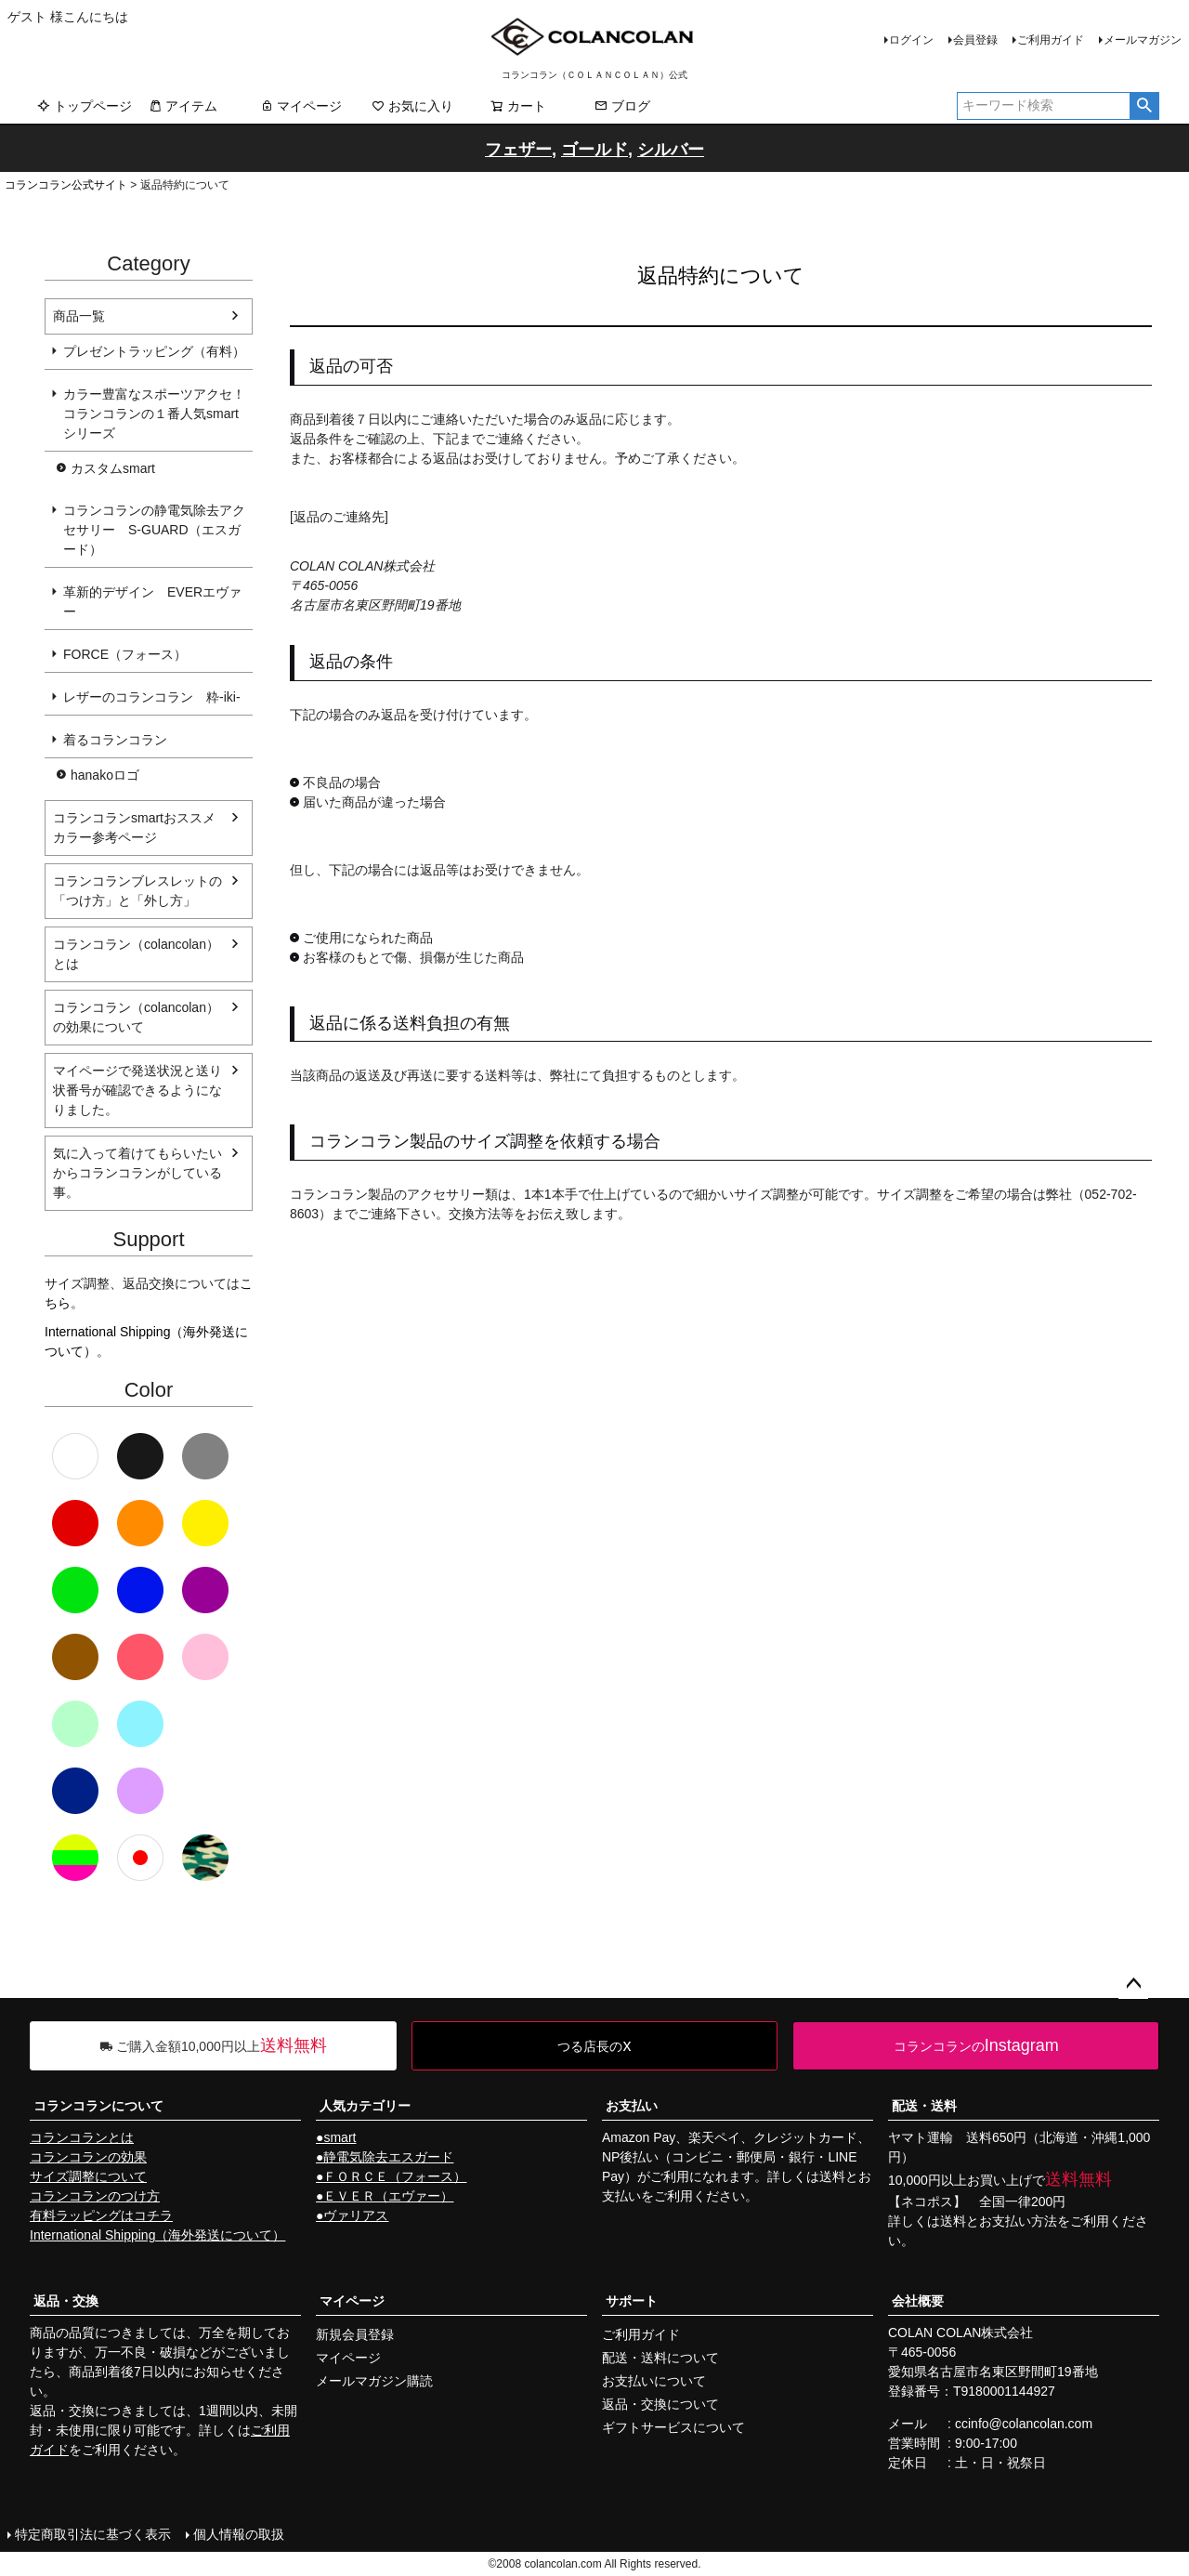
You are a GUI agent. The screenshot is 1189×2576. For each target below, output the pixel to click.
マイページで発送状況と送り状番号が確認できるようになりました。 (137, 1090)
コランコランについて (98, 2105)
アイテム (183, 106)
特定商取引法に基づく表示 (93, 2534)
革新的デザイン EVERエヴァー (152, 602)
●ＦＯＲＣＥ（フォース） (391, 2176)
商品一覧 (79, 316)
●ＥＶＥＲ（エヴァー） (384, 2195)
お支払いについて (654, 2380)
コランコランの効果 (88, 2156)
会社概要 (918, 2300)
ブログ (622, 106)
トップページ (84, 106)
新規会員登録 (355, 2334)
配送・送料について (660, 2357)
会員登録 (975, 39)
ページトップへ (1133, 1984)
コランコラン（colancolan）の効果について (136, 1017)
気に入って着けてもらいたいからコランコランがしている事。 (137, 1173)
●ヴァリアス (352, 2215)
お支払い (632, 2105)
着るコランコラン (115, 739)
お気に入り (412, 106)
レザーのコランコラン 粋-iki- (152, 697)
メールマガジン (1143, 39)
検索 (1144, 106)
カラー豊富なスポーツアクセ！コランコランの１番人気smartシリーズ (154, 413)
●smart (336, 2137)
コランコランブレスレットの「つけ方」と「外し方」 (137, 891)
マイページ (301, 106)
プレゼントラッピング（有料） (154, 351)
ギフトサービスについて (673, 2427)
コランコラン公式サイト (66, 184)
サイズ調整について (88, 2176)
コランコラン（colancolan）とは (136, 954)
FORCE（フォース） (125, 654)
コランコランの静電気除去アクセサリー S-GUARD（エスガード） (154, 530)
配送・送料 (924, 2105)
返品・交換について (660, 2404)
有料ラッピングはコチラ (101, 2215)
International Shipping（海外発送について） (157, 2235)
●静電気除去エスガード (384, 2156)
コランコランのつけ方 (95, 2195)
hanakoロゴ (105, 775)
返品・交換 (65, 2300)
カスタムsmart (113, 468)
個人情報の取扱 (238, 2534)
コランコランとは (82, 2137)
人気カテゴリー (365, 2105)
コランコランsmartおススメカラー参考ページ (134, 827)
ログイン (911, 39)
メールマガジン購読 (374, 2380)
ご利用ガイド (1050, 39)
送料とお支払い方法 (998, 2221)
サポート (632, 2300)
